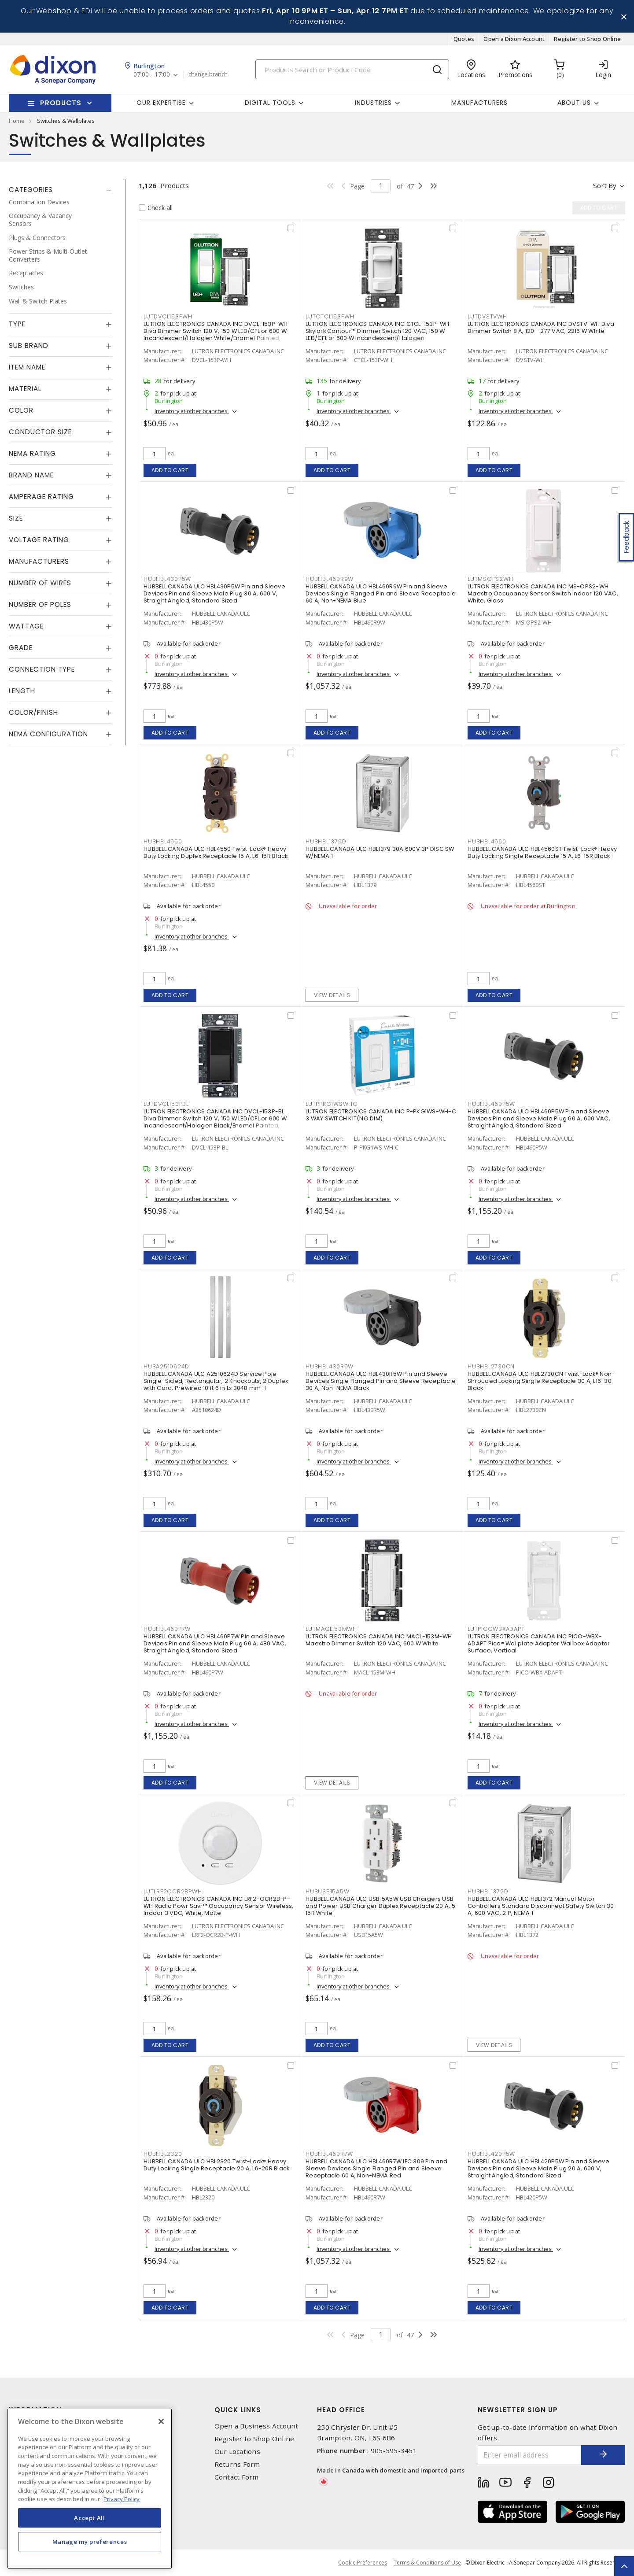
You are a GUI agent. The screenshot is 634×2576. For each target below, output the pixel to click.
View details (332, 995)
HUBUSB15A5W (327, 1891)
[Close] (161, 2421)
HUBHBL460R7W (329, 2154)
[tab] (60, 190)
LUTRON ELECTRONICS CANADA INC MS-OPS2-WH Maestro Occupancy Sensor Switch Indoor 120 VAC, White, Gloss (543, 593)
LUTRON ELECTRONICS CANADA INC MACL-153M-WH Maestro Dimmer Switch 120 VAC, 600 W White (379, 1640)
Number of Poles (40, 604)
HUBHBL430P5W (167, 579)
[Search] (352, 69)
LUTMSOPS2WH (490, 579)
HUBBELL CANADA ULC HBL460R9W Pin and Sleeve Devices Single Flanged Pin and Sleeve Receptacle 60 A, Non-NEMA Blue (381, 593)
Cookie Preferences (362, 2562)
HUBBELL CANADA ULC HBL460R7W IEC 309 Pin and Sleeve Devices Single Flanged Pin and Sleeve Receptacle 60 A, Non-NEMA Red (376, 2168)
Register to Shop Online (587, 39)
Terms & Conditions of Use (427, 2562)
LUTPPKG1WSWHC (332, 1104)
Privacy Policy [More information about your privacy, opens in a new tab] (121, 2499)
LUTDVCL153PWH (168, 316)
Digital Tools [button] (270, 102)
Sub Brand (28, 345)
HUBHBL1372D (488, 1891)
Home (17, 121)
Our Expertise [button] (161, 102)
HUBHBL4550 (163, 841)
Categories (31, 189)
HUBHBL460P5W (491, 1104)
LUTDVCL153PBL (166, 1104)
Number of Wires (40, 583)
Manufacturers (479, 102)
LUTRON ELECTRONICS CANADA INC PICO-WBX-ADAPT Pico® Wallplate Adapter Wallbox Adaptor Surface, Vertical (539, 1643)
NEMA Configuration (48, 734)
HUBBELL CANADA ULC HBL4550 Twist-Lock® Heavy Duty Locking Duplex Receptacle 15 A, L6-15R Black (216, 852)
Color (21, 410)
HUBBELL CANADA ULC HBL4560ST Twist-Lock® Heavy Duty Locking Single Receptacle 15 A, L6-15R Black (542, 852)
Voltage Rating (39, 539)
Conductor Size (40, 431)
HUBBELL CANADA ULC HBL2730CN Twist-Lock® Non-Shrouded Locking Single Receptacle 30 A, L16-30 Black (541, 1381)
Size (16, 518)
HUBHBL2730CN (491, 1366)
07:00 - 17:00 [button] (151, 74)
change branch (208, 74)
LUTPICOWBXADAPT (496, 1629)
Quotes (464, 39)
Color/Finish (33, 712)
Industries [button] (373, 102)
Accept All (89, 2518)
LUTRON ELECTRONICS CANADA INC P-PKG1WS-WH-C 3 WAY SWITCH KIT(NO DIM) (381, 1115)
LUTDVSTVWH (487, 316)
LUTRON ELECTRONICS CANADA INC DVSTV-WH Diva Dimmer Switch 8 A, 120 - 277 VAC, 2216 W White (541, 327)
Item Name (27, 367)
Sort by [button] (604, 185)
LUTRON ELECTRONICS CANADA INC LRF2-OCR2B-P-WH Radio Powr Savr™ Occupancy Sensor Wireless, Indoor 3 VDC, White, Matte (219, 1906)
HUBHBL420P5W (491, 2154)
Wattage (26, 626)
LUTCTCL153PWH (330, 316)
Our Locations (237, 2451)
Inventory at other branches (192, 411)
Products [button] (60, 102)
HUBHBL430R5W (330, 1366)
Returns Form (237, 2464)
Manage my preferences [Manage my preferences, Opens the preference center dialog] (89, 2542)
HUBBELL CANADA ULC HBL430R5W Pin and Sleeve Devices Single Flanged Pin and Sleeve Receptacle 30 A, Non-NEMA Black (381, 1381)
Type (17, 324)
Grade (21, 647)
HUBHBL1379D (326, 841)
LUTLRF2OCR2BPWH (173, 1891)
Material (25, 388)
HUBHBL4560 (487, 841)
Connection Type (42, 669)
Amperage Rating (41, 496)
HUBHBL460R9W (330, 579)
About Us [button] (574, 102)
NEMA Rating (32, 453)
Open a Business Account (256, 2426)
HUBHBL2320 (163, 2154)
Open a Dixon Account (514, 39)
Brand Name (31, 475)
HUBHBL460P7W (167, 1629)
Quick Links (237, 2409)
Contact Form (236, 2477)
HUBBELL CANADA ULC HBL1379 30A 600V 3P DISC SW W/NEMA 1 (380, 852)
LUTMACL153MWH (331, 1629)
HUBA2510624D (166, 1366)
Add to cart (170, 470)
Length (22, 690)
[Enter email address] (530, 2455)
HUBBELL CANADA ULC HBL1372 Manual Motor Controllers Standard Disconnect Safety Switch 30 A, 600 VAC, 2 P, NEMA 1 (541, 1906)
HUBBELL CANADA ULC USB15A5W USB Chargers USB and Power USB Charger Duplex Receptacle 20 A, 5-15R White (382, 1906)
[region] (89, 2488)
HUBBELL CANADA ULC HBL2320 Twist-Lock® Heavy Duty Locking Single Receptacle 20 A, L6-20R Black (216, 2165)
